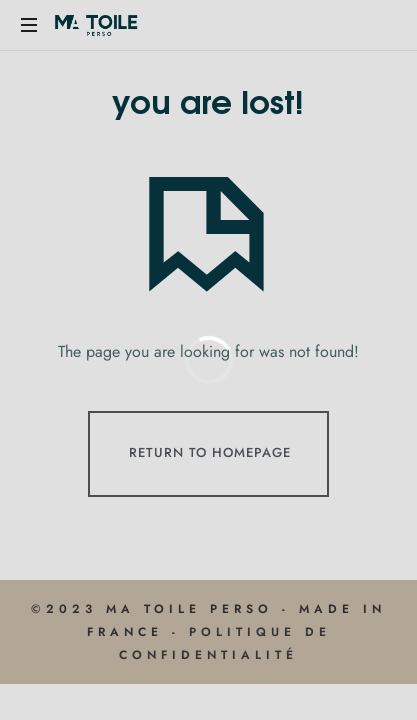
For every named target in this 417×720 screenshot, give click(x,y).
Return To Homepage (210, 452)
